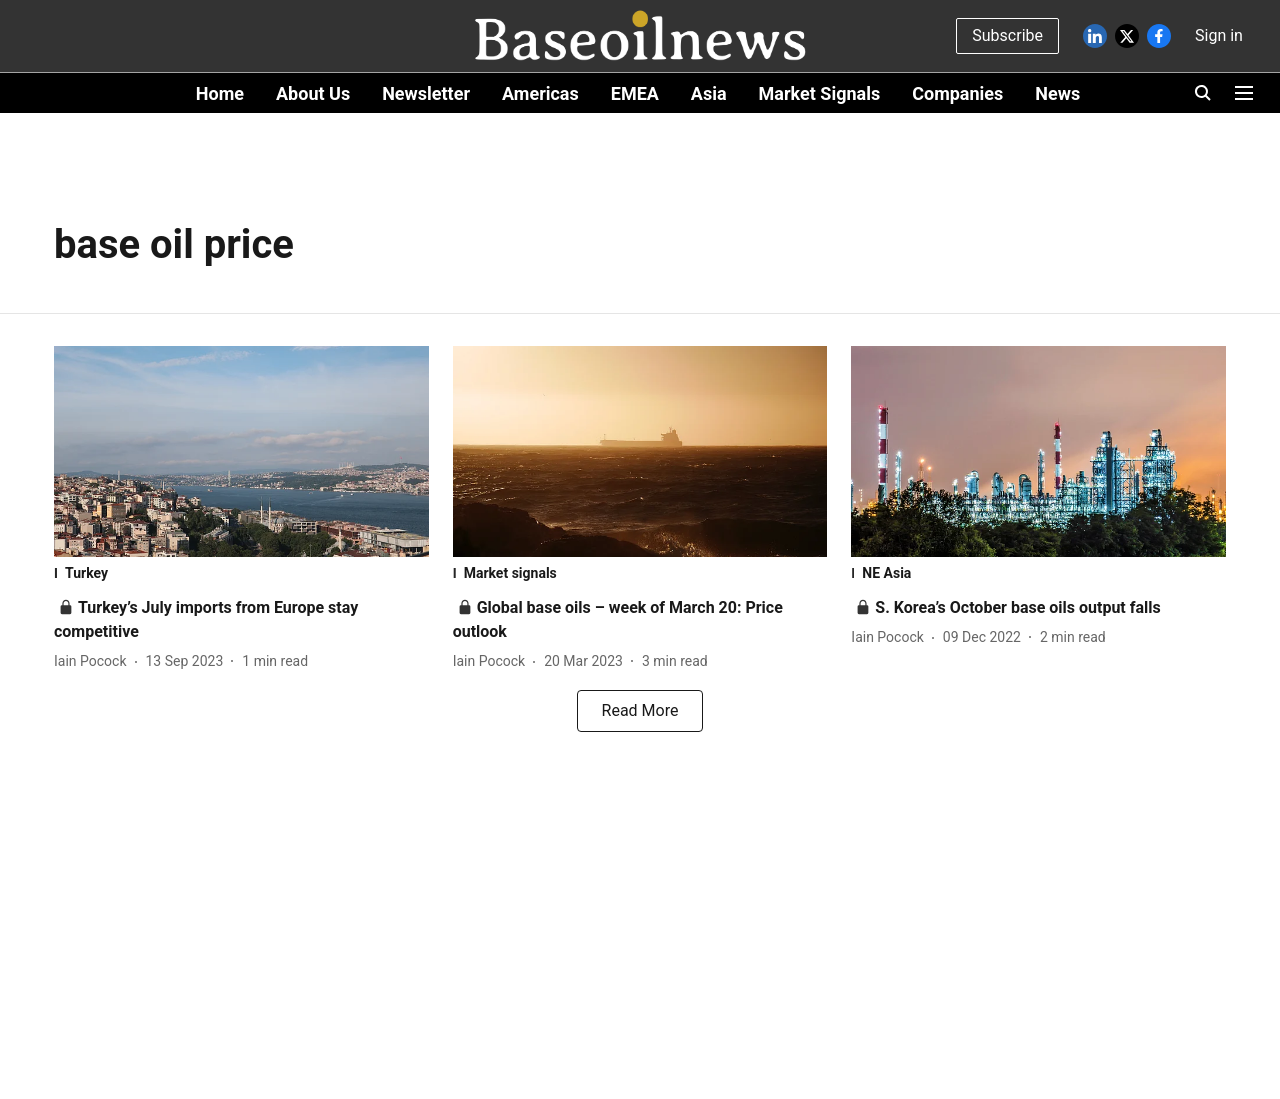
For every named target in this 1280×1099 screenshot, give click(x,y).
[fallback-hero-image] (241, 451)
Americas (540, 93)
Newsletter (426, 93)
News (1057, 93)
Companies (957, 93)
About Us (313, 93)
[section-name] (241, 573)
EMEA (635, 93)
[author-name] (94, 661)
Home (220, 93)
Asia (709, 93)
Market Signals (820, 93)
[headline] (1017, 607)
